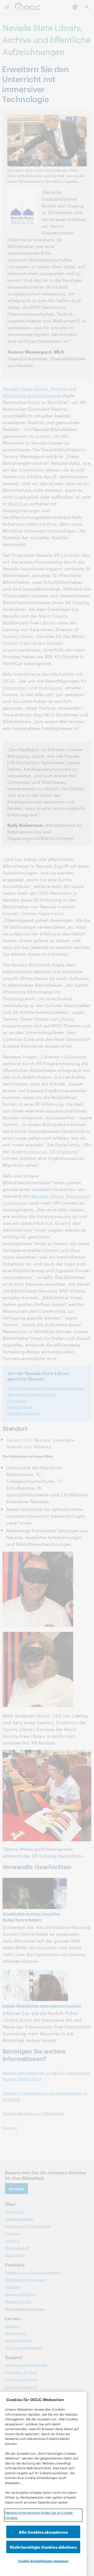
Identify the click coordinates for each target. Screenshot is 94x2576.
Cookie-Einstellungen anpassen (43, 2560)
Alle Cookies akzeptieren (43, 2532)
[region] (43, 2484)
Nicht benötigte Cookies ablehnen (43, 2547)
